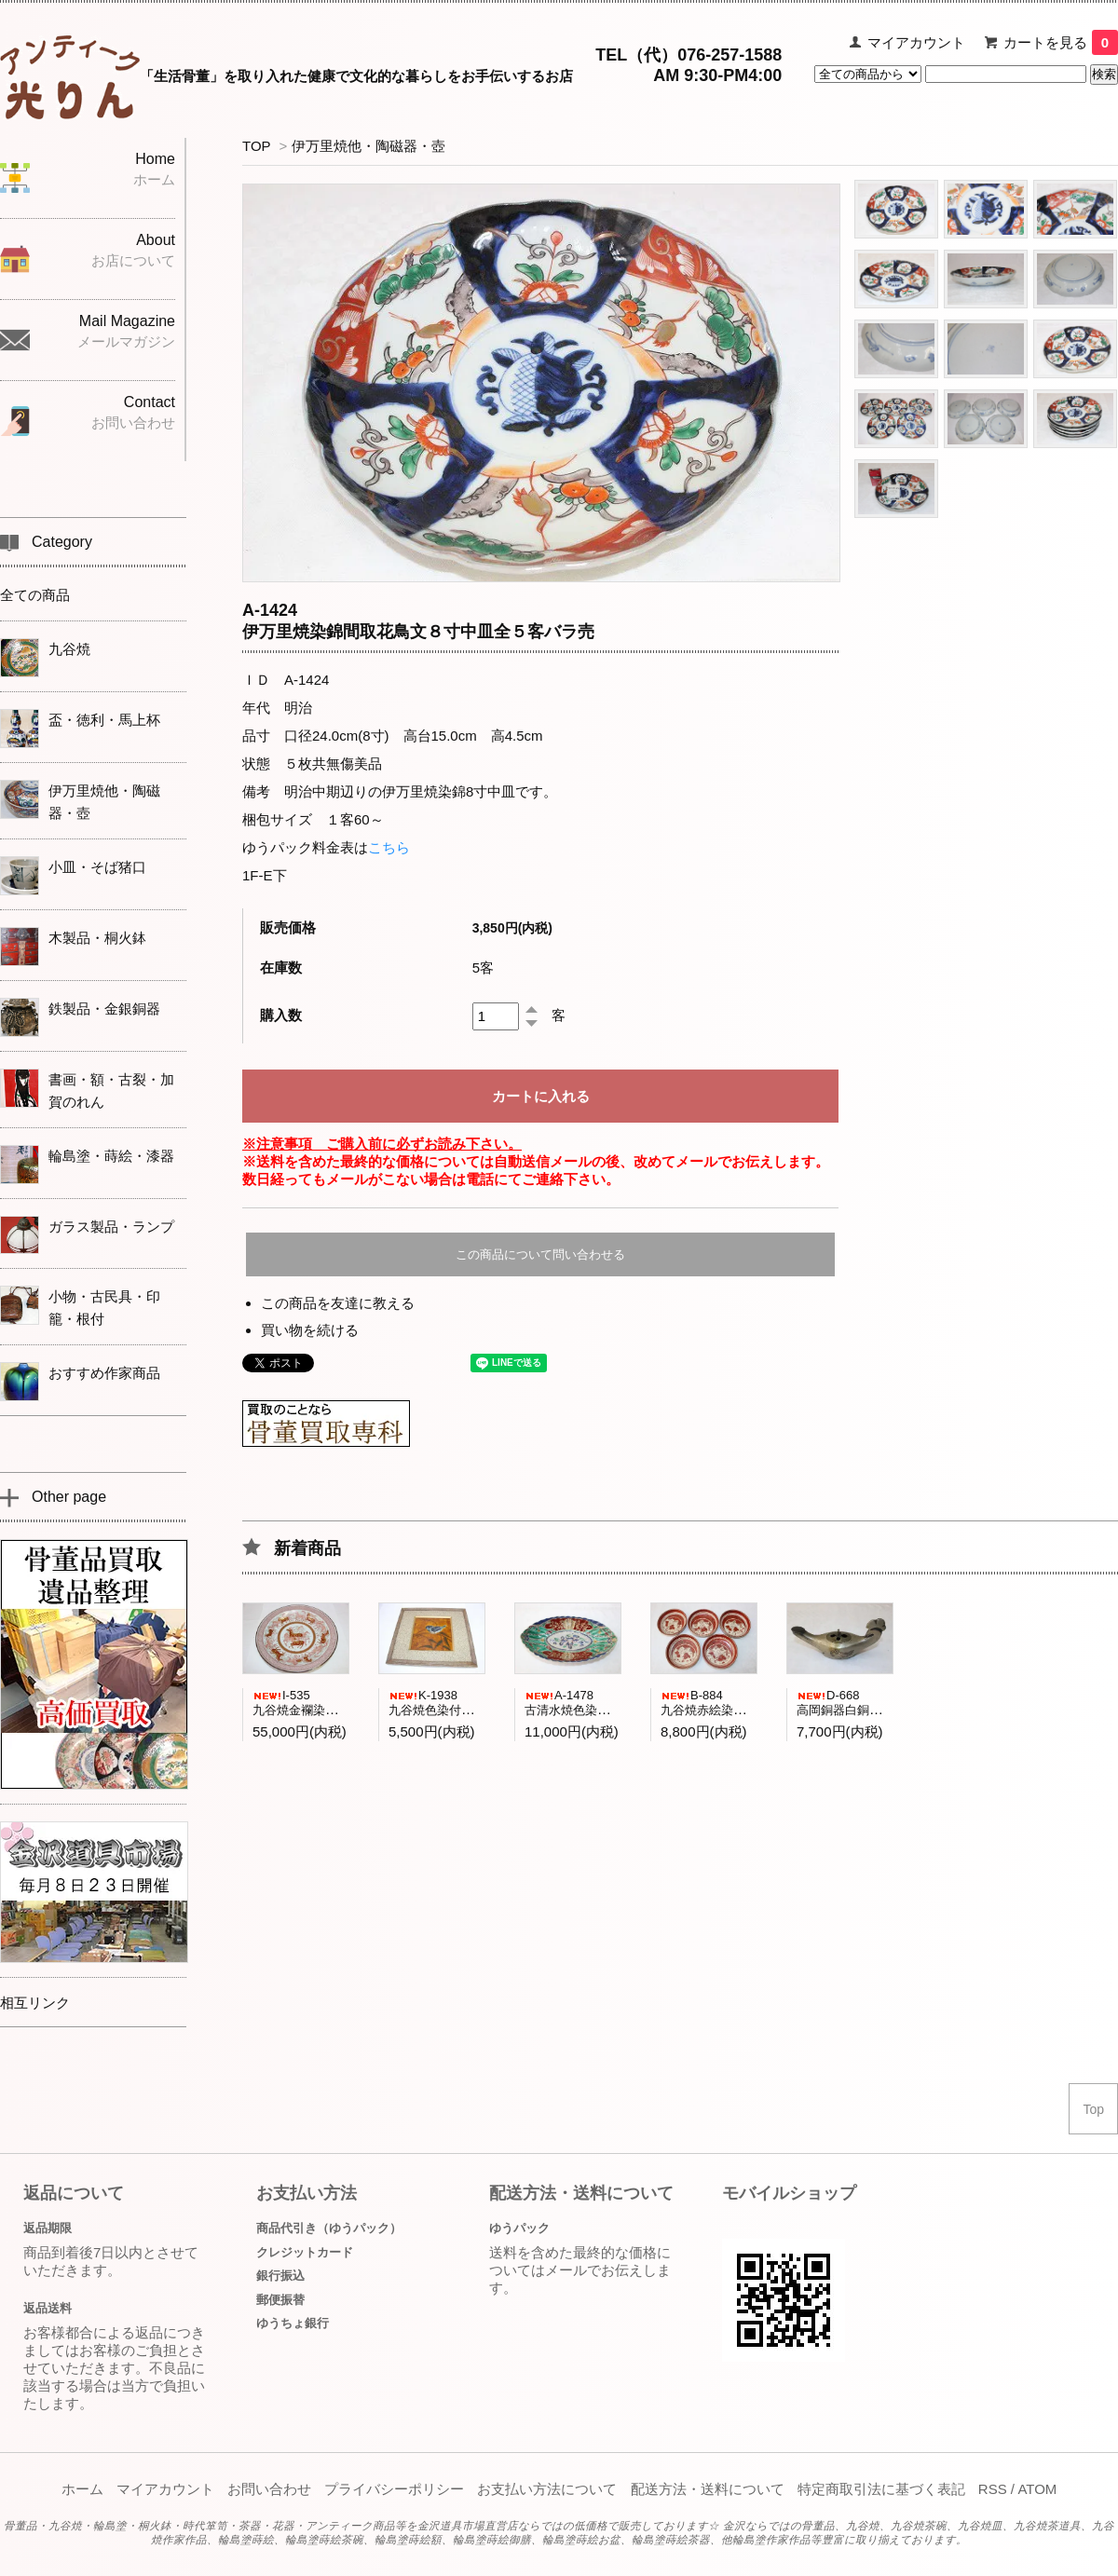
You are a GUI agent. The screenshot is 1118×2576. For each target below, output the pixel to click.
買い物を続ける (310, 1330)
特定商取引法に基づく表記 (881, 2489)
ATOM (1037, 2489)
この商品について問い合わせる (540, 1254)
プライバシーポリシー (394, 2489)
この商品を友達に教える (338, 1303)
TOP (256, 146)
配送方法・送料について (707, 2489)
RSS (992, 2489)
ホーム (82, 2489)
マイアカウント (916, 42)
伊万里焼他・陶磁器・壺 (368, 146)
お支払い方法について (547, 2489)
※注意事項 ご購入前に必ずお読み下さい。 (382, 1144)
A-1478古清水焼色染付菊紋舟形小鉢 (603, 1702)
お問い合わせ (269, 2489)
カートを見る (1060, 42)
